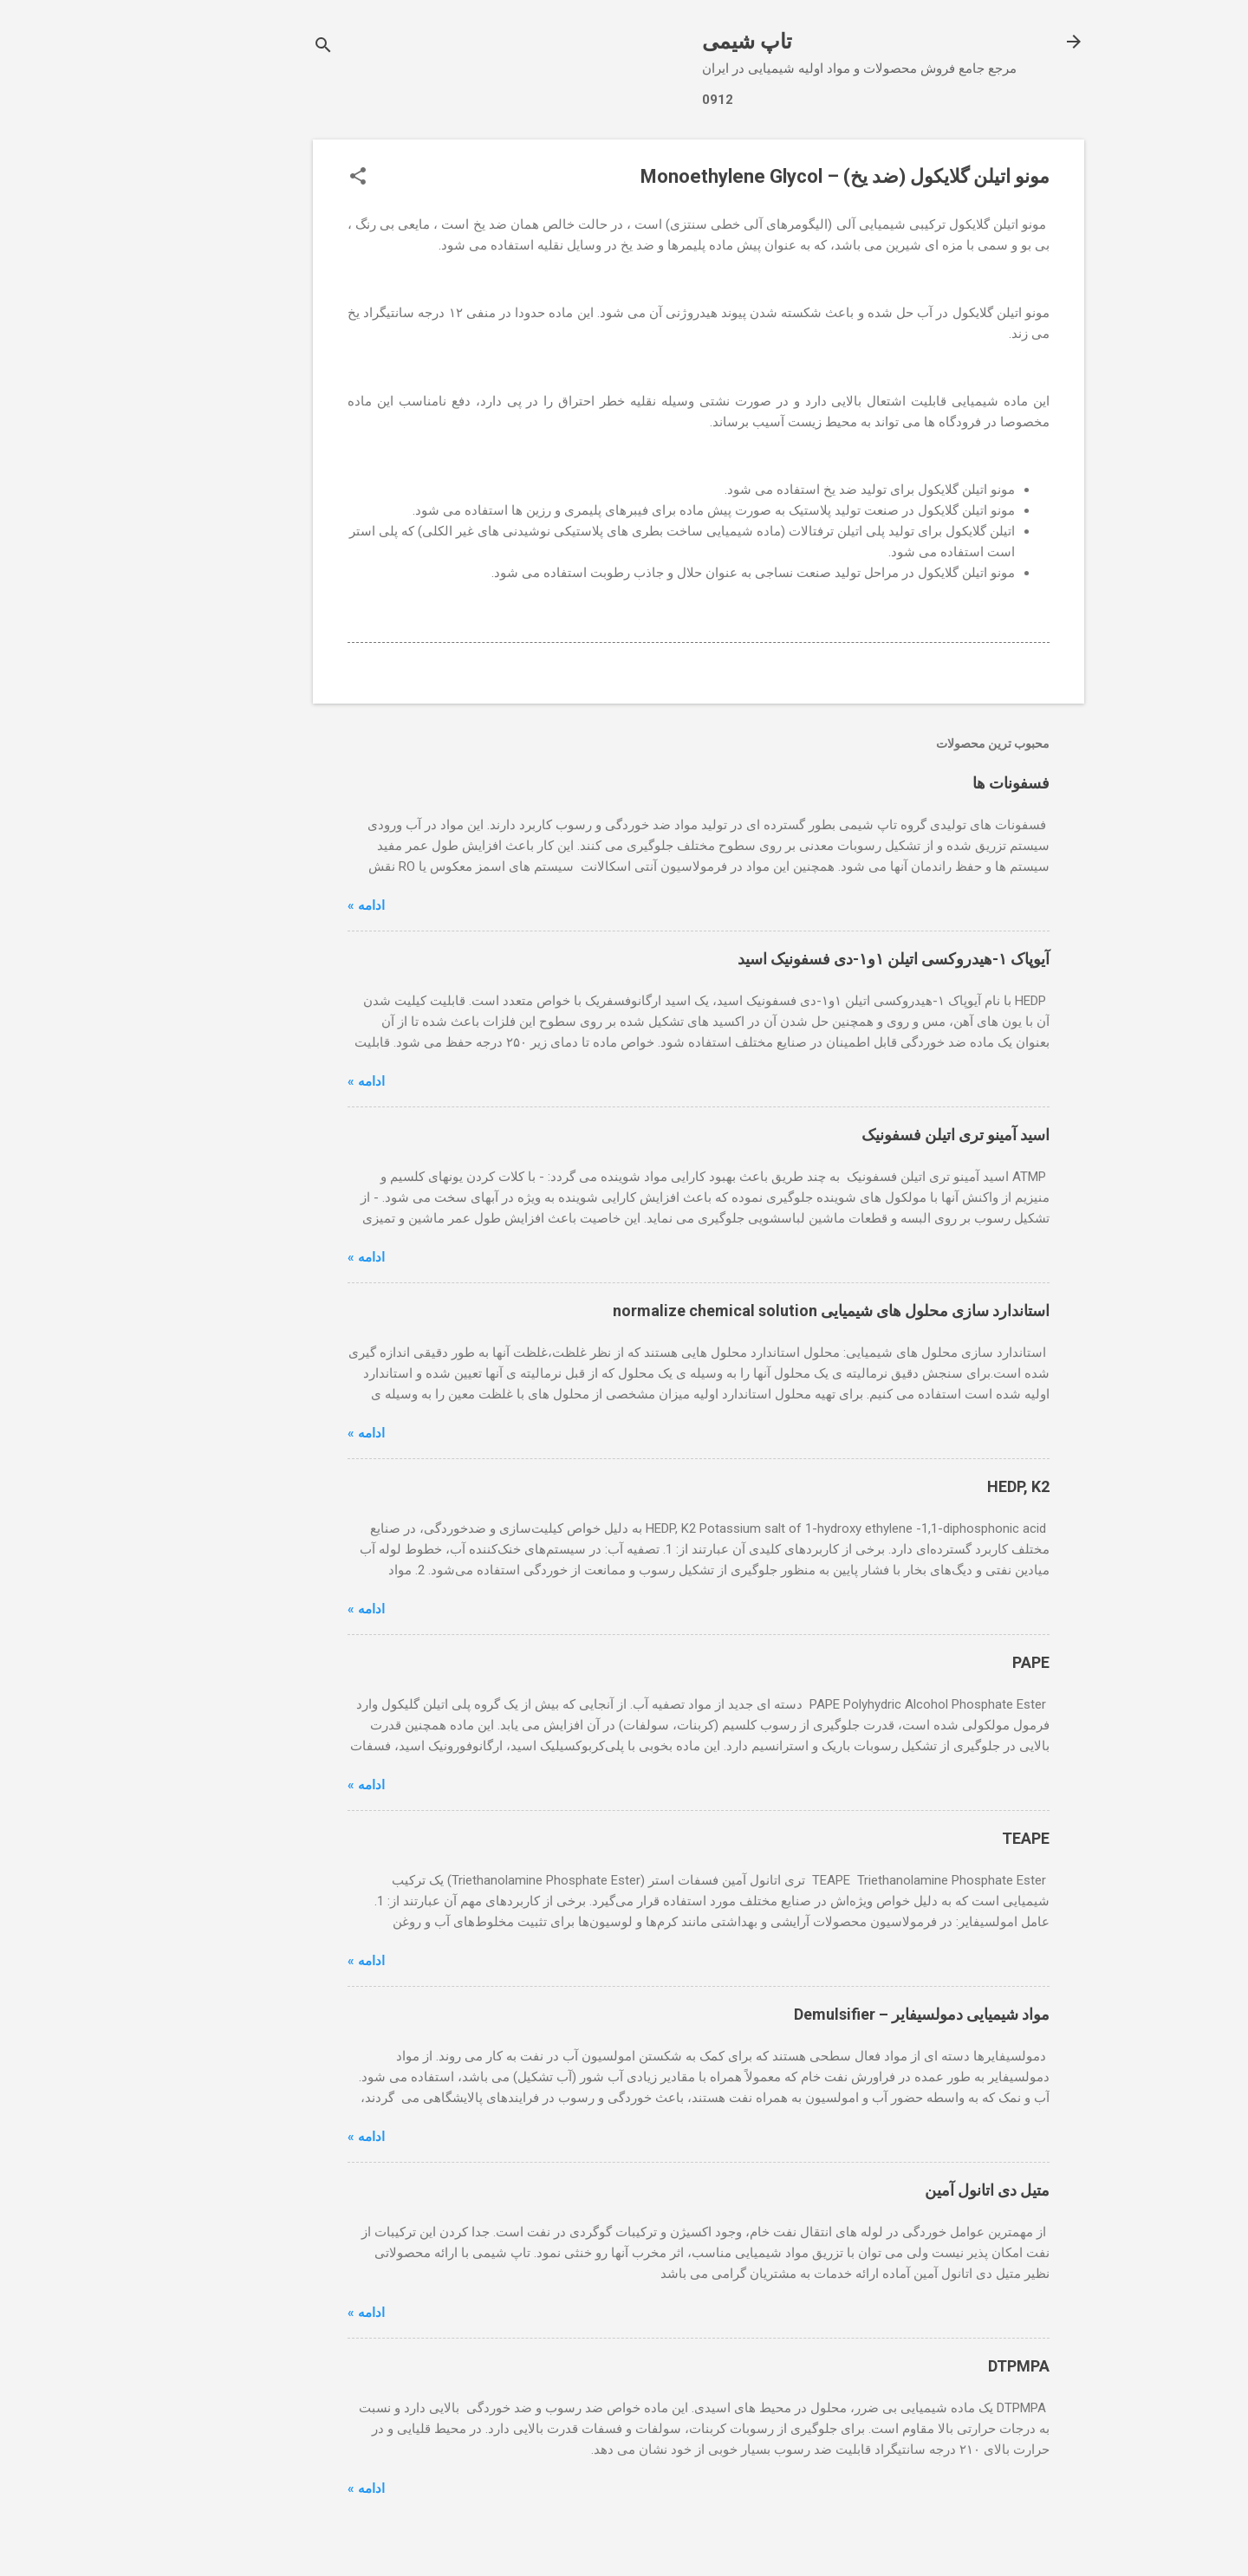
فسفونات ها (936, 783)
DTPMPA (944, 2366)
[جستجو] (248, 47)
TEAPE (951, 1838)
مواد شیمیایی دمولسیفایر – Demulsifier (847, 2014)
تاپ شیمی (672, 41)
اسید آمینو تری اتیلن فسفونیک (881, 1135)
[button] (283, 177)
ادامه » (291, 905)
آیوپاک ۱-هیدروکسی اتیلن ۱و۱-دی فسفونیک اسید (819, 959)
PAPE (956, 1662)
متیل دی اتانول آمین (912, 2190)
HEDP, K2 (944, 1486)
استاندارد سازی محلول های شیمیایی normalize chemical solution (756, 1310)
